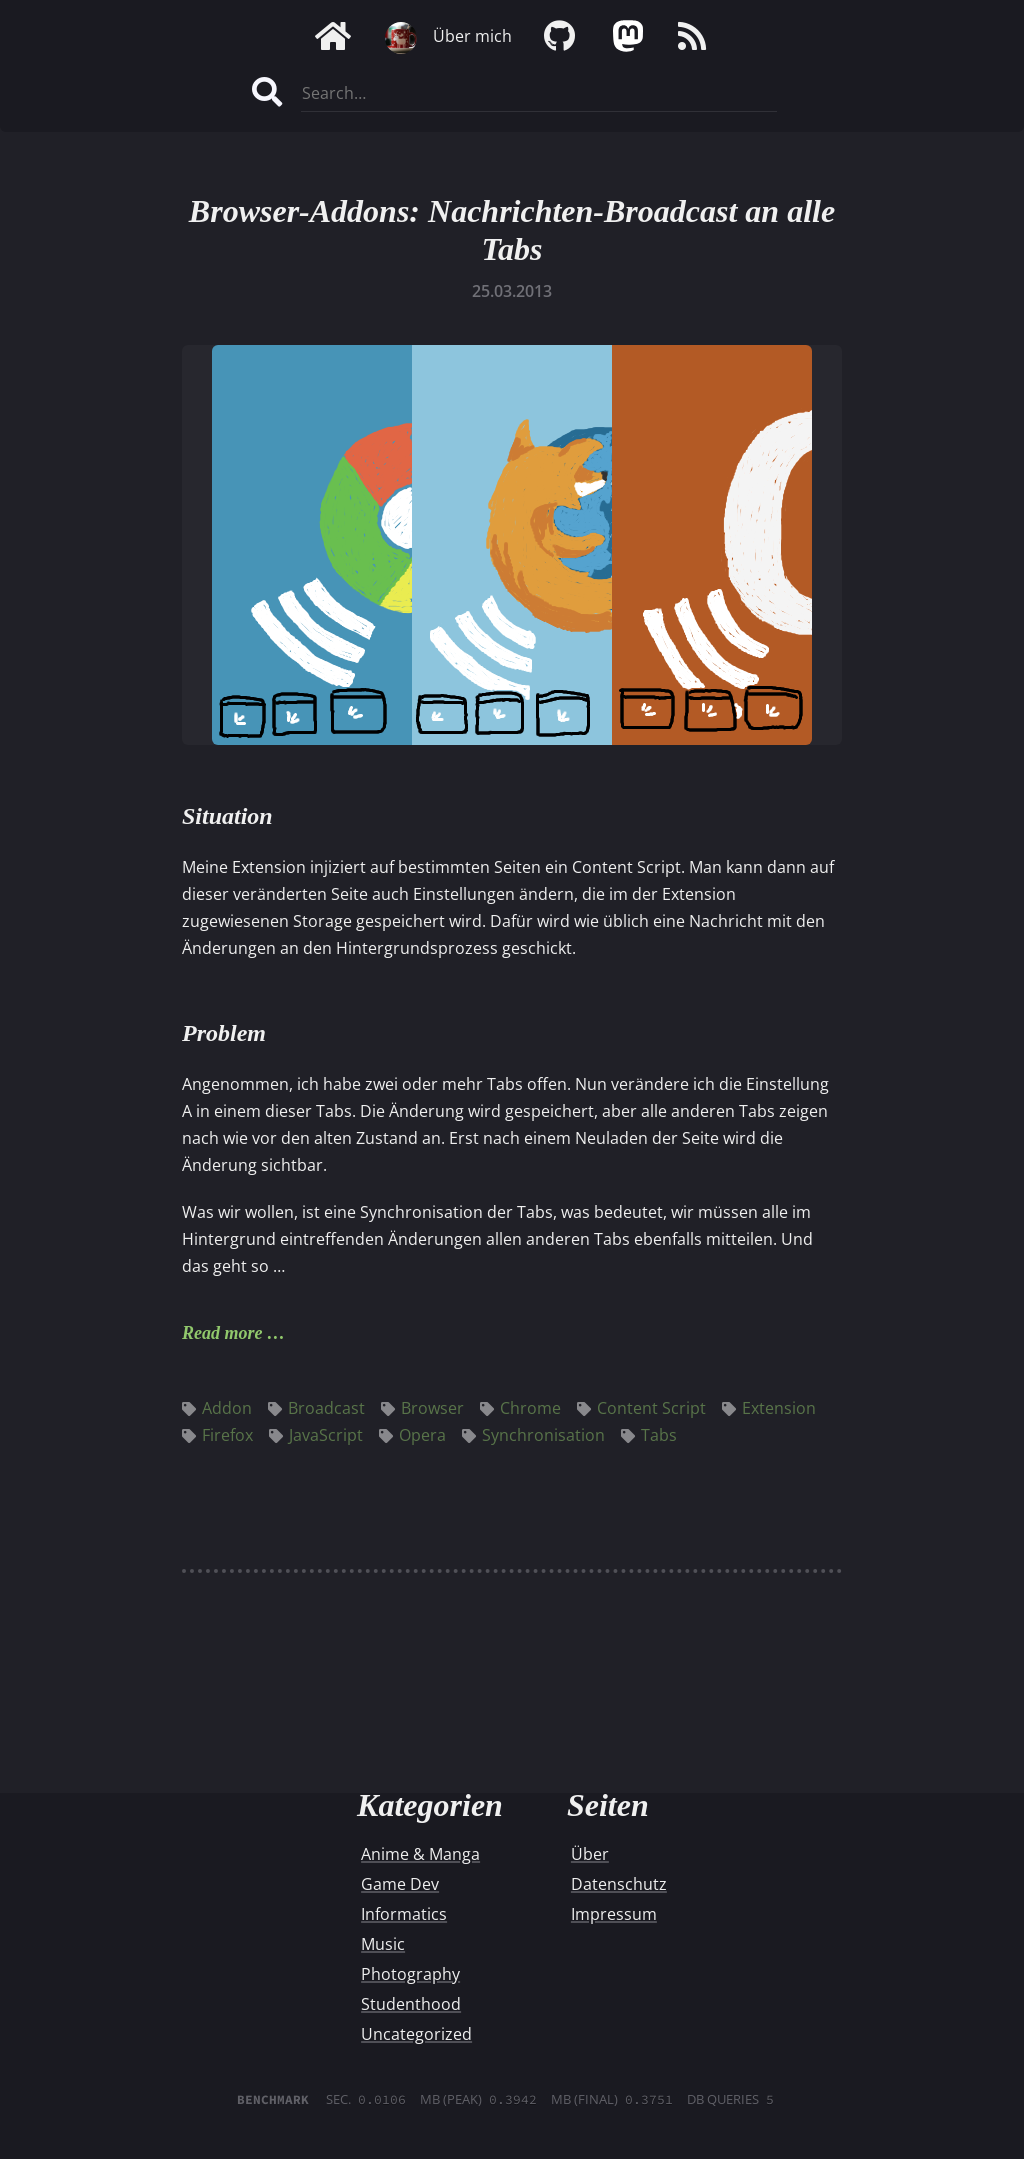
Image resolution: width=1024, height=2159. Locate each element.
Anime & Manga (420, 1854)
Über (590, 1854)
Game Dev (400, 1884)
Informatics (404, 1914)
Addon (217, 1408)
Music (383, 1944)
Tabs (649, 1435)
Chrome (520, 1408)
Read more (222, 1333)
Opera (412, 1435)
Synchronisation (533, 1435)
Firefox (217, 1435)
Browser (422, 1408)
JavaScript (316, 1435)
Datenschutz (619, 1884)
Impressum (614, 1914)
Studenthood (411, 2004)
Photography (410, 1974)
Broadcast (316, 1408)
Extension (769, 1408)
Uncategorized (416, 2034)
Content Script (641, 1408)
